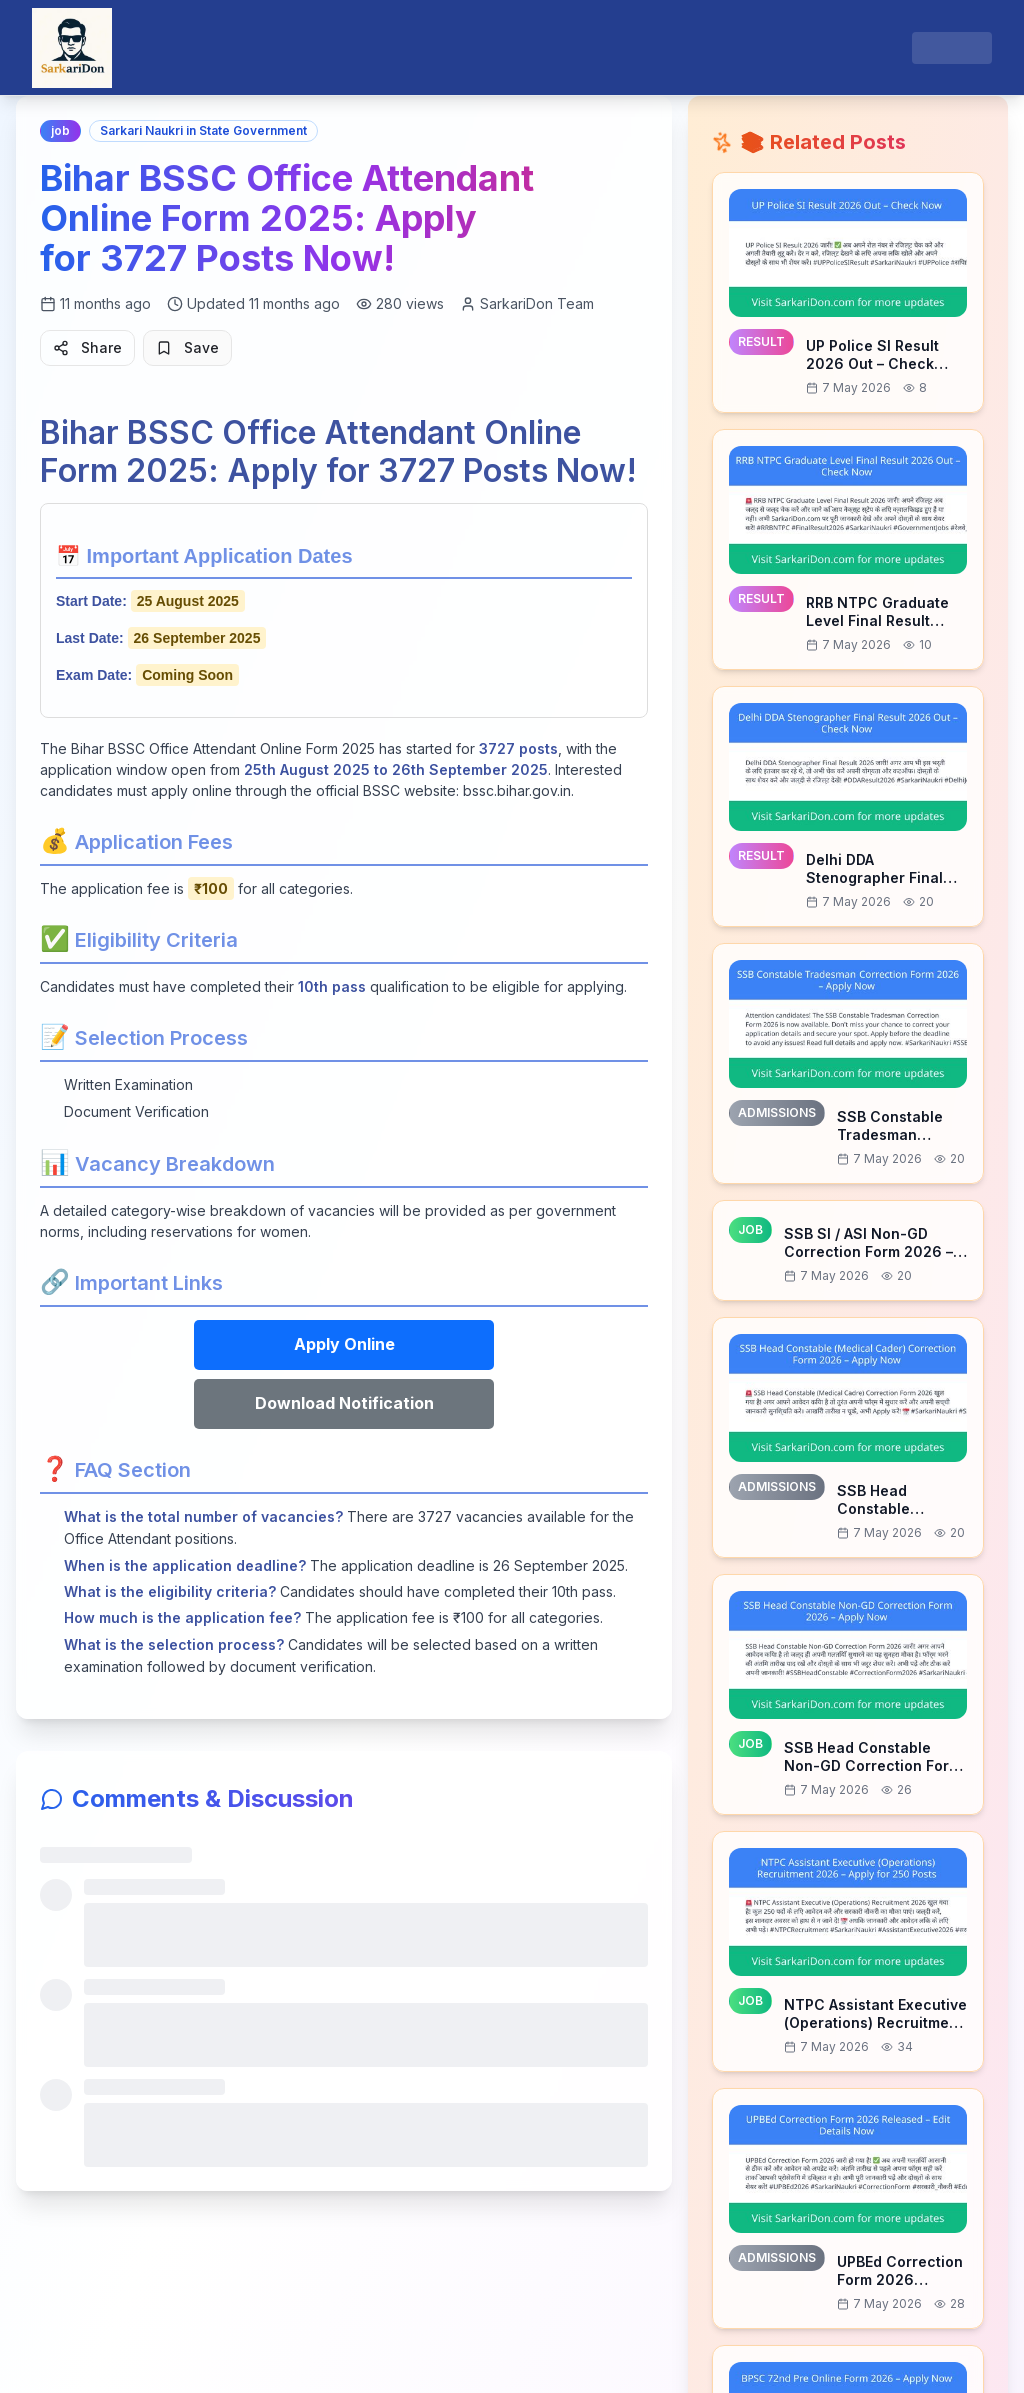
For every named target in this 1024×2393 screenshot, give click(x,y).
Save (187, 347)
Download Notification (344, 1403)
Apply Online (344, 1344)
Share (87, 347)
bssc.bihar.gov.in (517, 790)
